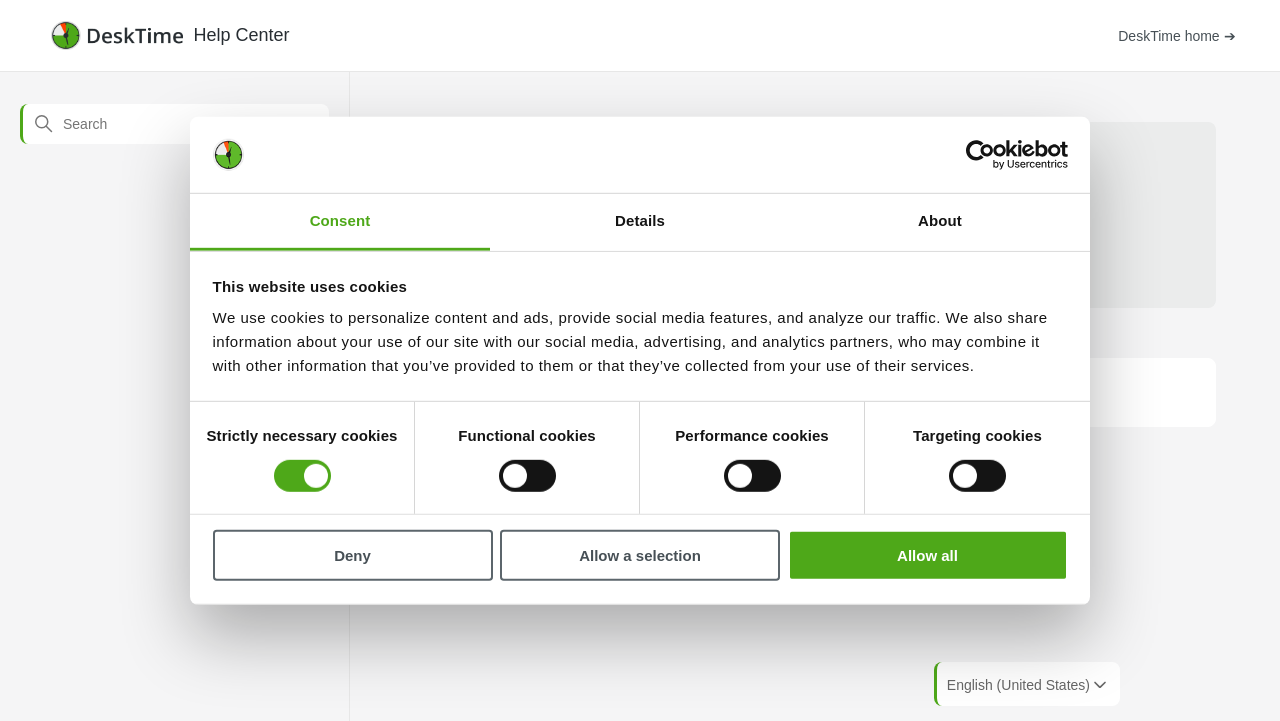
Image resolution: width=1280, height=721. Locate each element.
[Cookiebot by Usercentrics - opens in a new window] (980, 155)
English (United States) (1028, 685)
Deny (352, 555)
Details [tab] (640, 220)
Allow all (927, 555)
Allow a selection (640, 555)
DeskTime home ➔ (1176, 36)
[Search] (174, 124)
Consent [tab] (340, 220)
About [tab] (940, 220)
